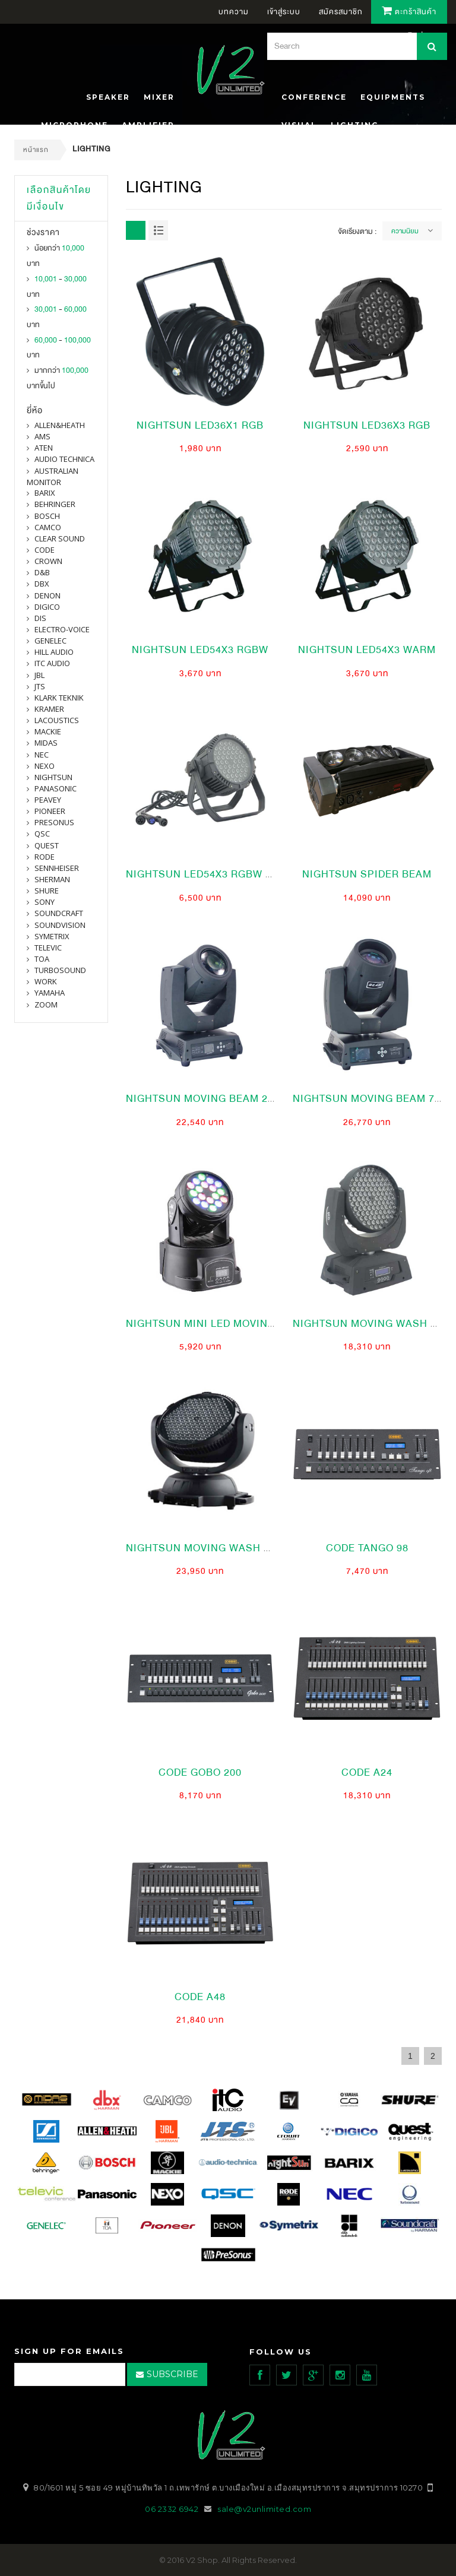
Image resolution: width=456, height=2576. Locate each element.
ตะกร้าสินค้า (409, 11)
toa (41, 958)
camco (47, 527)
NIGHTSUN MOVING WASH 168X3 (210, 1548)
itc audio (52, 663)
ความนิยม (405, 231)
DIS (40, 618)
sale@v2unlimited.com (264, 2509)
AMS (42, 436)
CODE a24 (366, 1772)
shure (46, 890)
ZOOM (46, 1004)
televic (48, 947)
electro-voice (62, 629)
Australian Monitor (52, 476)
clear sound (59, 538)
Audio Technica (64, 459)
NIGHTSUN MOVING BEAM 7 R (369, 1098)
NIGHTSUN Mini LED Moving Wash (218, 1323)
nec (41, 754)
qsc (42, 833)
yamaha (49, 992)
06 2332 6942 (173, 2509)
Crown (48, 561)
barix (44, 492)
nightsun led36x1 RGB (200, 425)
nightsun (53, 777)
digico (47, 606)
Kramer (49, 709)
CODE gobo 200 (200, 1772)
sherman (52, 879)
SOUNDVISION (60, 925)
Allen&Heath (59, 425)
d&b (42, 572)
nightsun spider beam (367, 874)
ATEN (43, 447)
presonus (54, 822)
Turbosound (60, 970)
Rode (44, 856)
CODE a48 (200, 1996)
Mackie (47, 731)
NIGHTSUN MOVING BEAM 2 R (202, 1098)
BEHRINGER (54, 504)
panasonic (55, 788)
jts (39, 686)
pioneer (49, 811)
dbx (41, 583)
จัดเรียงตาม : (357, 231)
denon (47, 595)
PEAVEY (47, 799)
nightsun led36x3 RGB (366, 425)
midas (46, 742)
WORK (45, 981)
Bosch (47, 516)
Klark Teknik (59, 697)
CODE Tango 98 (367, 1548)
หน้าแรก (36, 150)
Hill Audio (54, 652)
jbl (39, 675)
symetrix (51, 936)
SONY (44, 901)
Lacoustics (56, 720)
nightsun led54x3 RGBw (200, 649)
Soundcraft (58, 913)
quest (46, 845)
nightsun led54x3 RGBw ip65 (207, 874)
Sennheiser (56, 868)
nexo (44, 766)
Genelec (50, 640)
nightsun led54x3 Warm (367, 649)
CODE (44, 549)
